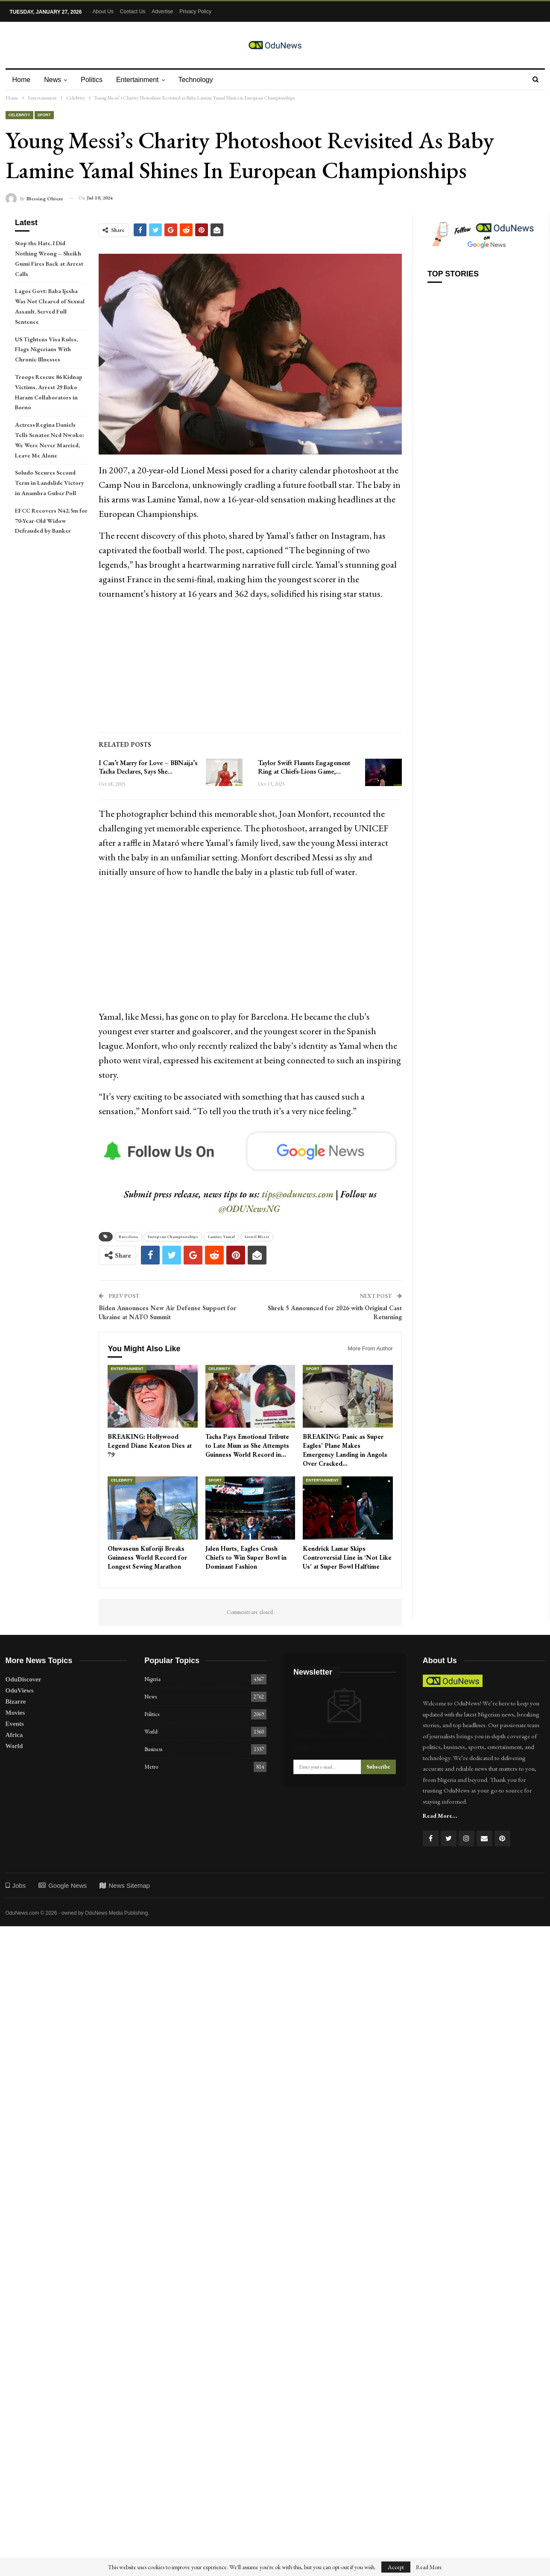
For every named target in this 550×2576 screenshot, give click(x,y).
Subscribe (378, 1766)
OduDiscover (23, 1679)
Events (15, 1723)
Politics (94, 79)
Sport (44, 115)
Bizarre (16, 1701)
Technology (201, 79)
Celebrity (19, 115)
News (53, 79)
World (14, 1746)
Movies (15, 1712)
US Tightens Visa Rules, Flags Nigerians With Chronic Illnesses (46, 349)
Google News (62, 1885)
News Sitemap (124, 1885)
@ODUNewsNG (249, 1209)
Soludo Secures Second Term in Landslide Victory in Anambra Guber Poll (49, 483)
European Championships (173, 1236)
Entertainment (141, 79)
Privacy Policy (195, 12)
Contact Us (132, 12)
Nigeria (152, 1679)
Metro (151, 1766)
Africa (14, 1734)
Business (153, 1749)
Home (21, 79)
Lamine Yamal (221, 1236)
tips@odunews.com (298, 1194)
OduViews (20, 1690)
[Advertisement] (250, 668)
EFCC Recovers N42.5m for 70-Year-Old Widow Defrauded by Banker (51, 521)
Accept (396, 2567)
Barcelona (128, 1236)
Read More (429, 2567)
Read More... (440, 1815)
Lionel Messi (257, 1236)
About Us (102, 12)
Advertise (162, 12)
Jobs (16, 1885)
